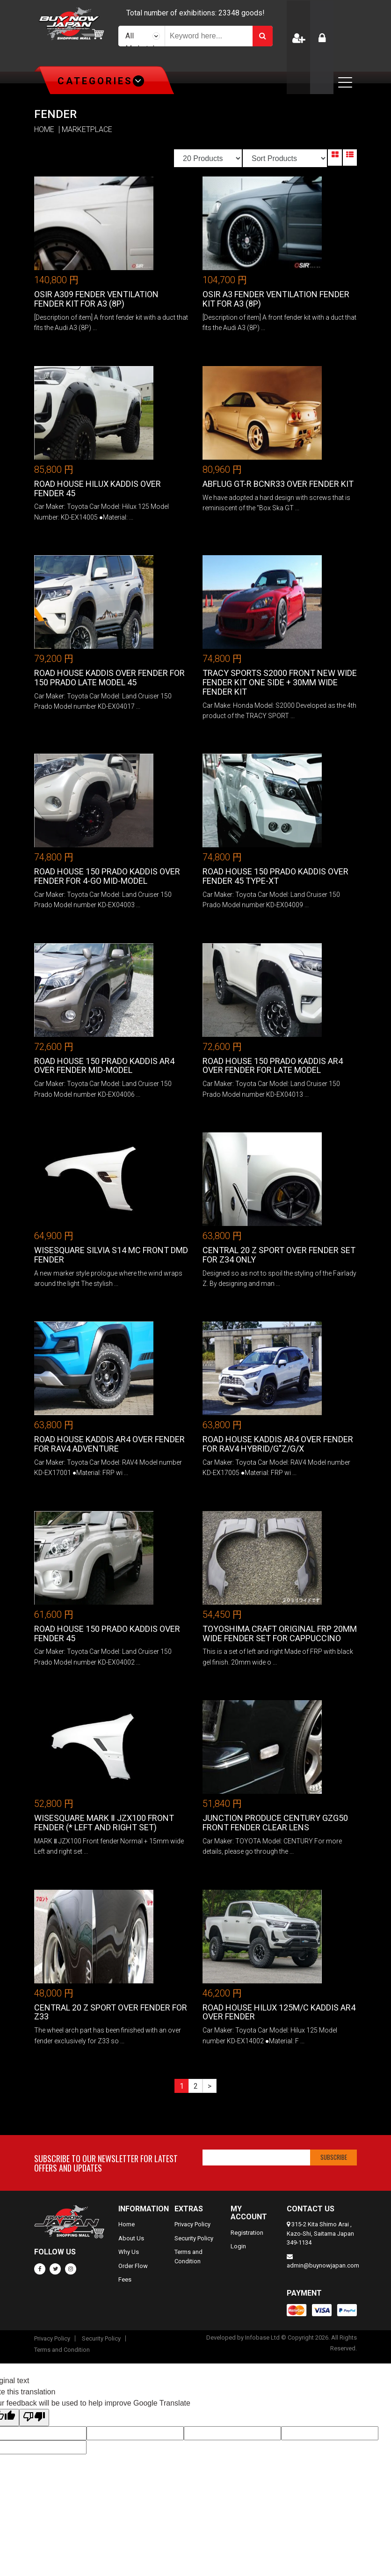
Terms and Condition (62, 2349)
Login (238, 2246)
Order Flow (133, 2265)
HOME (44, 129)
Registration (247, 2232)
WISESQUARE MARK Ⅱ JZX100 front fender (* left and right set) (104, 1822)
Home (126, 2224)
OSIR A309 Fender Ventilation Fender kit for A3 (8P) (96, 298)
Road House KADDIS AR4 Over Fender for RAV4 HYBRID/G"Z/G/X (278, 1443)
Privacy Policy (192, 2224)
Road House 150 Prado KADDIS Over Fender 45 (107, 1633)
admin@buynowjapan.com (323, 2265)
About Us (131, 2238)
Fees (124, 2279)
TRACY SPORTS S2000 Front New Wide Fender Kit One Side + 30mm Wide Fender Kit (280, 682)
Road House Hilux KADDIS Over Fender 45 (97, 488)
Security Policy (193, 2238)
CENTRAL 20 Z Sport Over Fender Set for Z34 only (279, 1254)
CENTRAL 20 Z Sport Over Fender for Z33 (110, 2012)
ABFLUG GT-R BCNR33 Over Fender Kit (278, 484)
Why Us (128, 2251)
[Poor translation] (34, 2417)
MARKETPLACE (87, 129)
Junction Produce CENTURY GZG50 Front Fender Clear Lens (275, 1822)
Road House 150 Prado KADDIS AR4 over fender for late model (273, 1065)
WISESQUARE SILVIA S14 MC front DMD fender (111, 1254)
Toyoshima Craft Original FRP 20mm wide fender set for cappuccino (280, 1633)
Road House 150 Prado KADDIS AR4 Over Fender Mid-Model (104, 1065)
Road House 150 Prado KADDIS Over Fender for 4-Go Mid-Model (107, 876)
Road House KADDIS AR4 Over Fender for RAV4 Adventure (109, 1443)
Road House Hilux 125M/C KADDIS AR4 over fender (279, 2012)
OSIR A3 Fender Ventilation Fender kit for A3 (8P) (276, 298)
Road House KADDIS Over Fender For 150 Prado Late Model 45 (109, 677)
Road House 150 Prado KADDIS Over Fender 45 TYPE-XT (275, 876)
